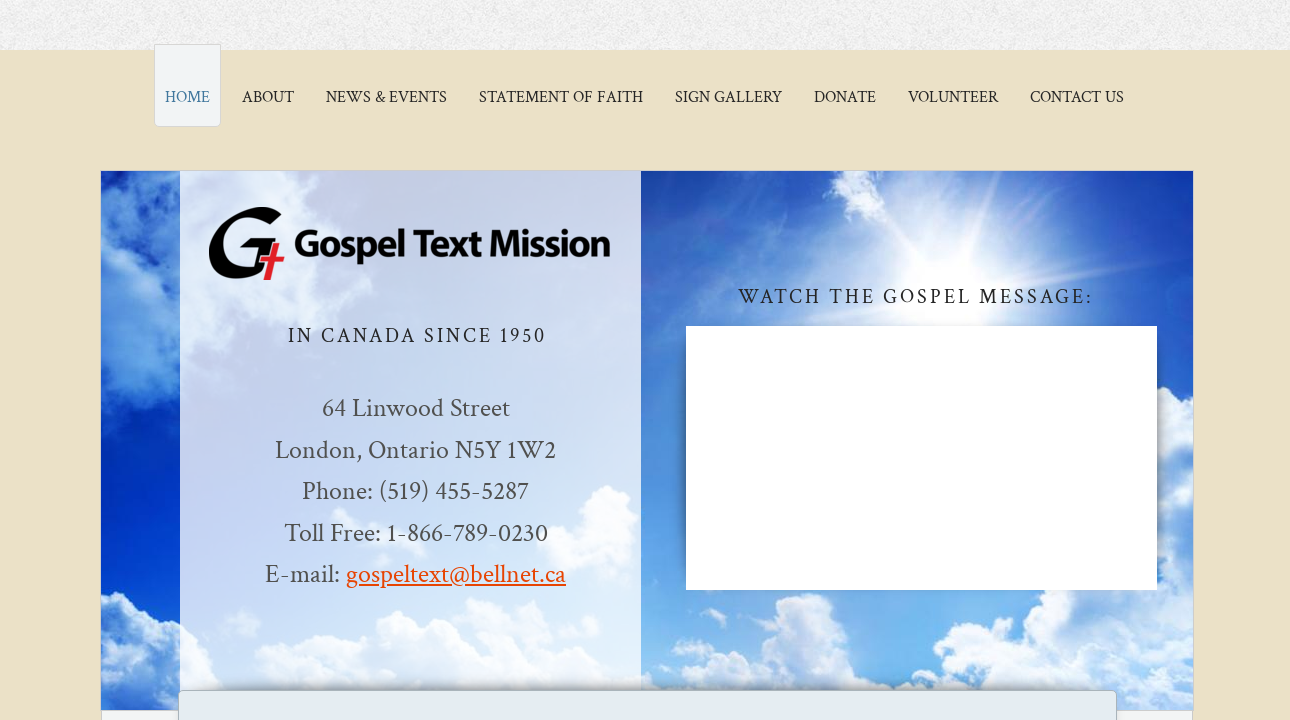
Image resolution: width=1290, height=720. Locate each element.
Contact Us (1077, 97)
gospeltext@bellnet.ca (456, 574)
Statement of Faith (561, 97)
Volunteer (953, 97)
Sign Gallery (728, 97)
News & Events (386, 97)
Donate (845, 97)
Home (187, 97)
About (268, 97)
